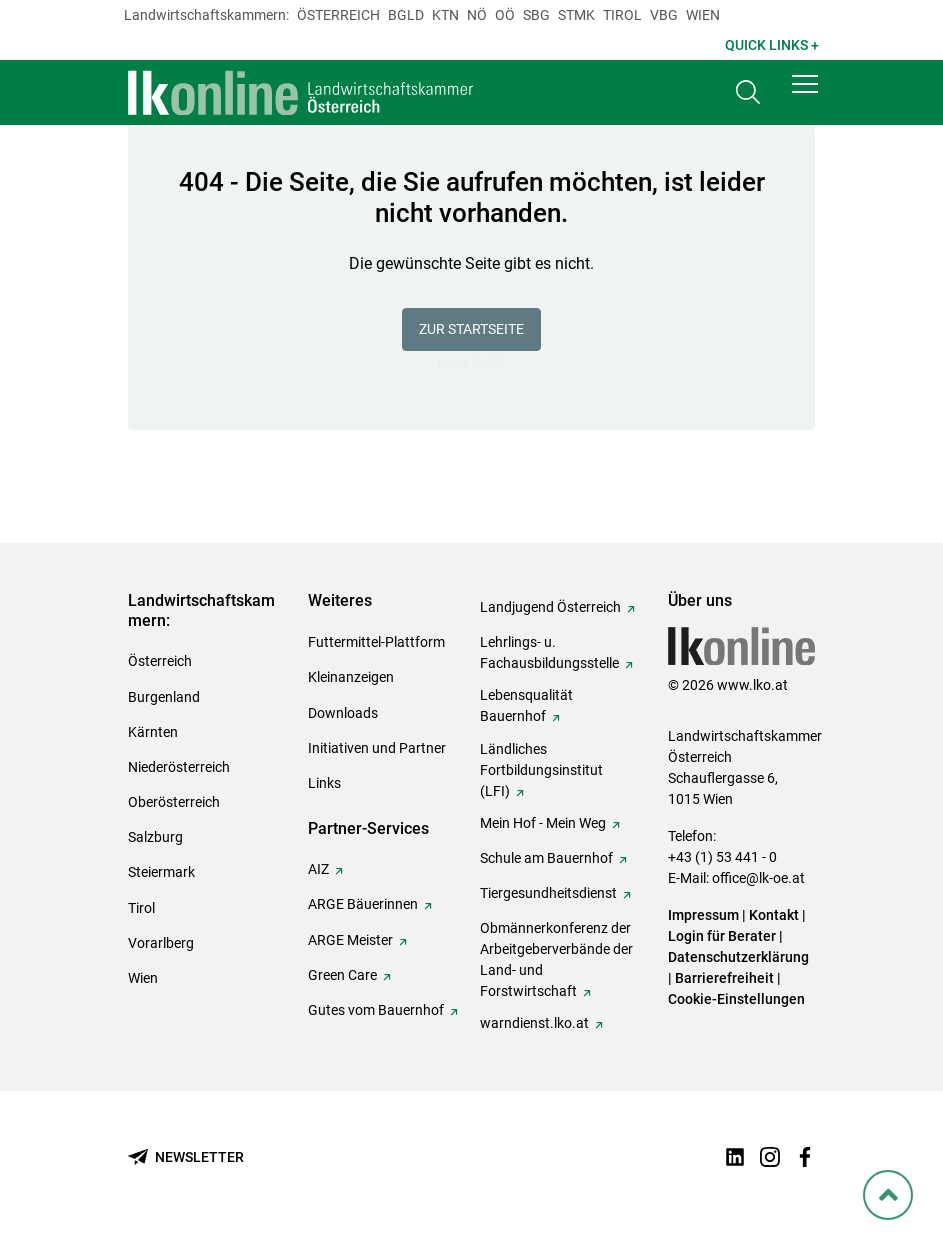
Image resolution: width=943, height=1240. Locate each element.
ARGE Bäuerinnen (363, 904)
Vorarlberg (161, 943)
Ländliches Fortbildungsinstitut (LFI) (541, 770)
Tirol (622, 15)
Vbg (664, 15)
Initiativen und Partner (377, 748)
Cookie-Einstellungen (736, 999)
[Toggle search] (748, 96)
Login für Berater (722, 936)
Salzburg (155, 837)
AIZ (318, 869)
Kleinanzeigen (351, 677)
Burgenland (164, 697)
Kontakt (774, 915)
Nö (477, 15)
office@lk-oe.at (758, 878)
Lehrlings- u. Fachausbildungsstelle (549, 652)
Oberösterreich (174, 802)
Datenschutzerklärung (738, 957)
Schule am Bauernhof (546, 858)
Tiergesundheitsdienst (548, 893)
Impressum (703, 915)
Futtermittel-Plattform (376, 642)
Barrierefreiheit (724, 978)
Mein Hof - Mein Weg (543, 823)
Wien (703, 15)
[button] (805, 92)
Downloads (343, 713)
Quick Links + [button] (772, 45)
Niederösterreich (179, 767)
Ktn (445, 15)
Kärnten (153, 732)
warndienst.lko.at (534, 1023)
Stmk (576, 15)
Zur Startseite (471, 329)
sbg (536, 15)
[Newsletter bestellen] (186, 1157)
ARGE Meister (350, 940)
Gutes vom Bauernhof (376, 1010)
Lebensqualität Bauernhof (526, 705)
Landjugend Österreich (550, 607)
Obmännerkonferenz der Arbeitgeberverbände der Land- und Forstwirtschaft (556, 959)
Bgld (406, 15)
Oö (505, 15)
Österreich (338, 15)
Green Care (342, 975)
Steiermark (161, 872)
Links (324, 783)
